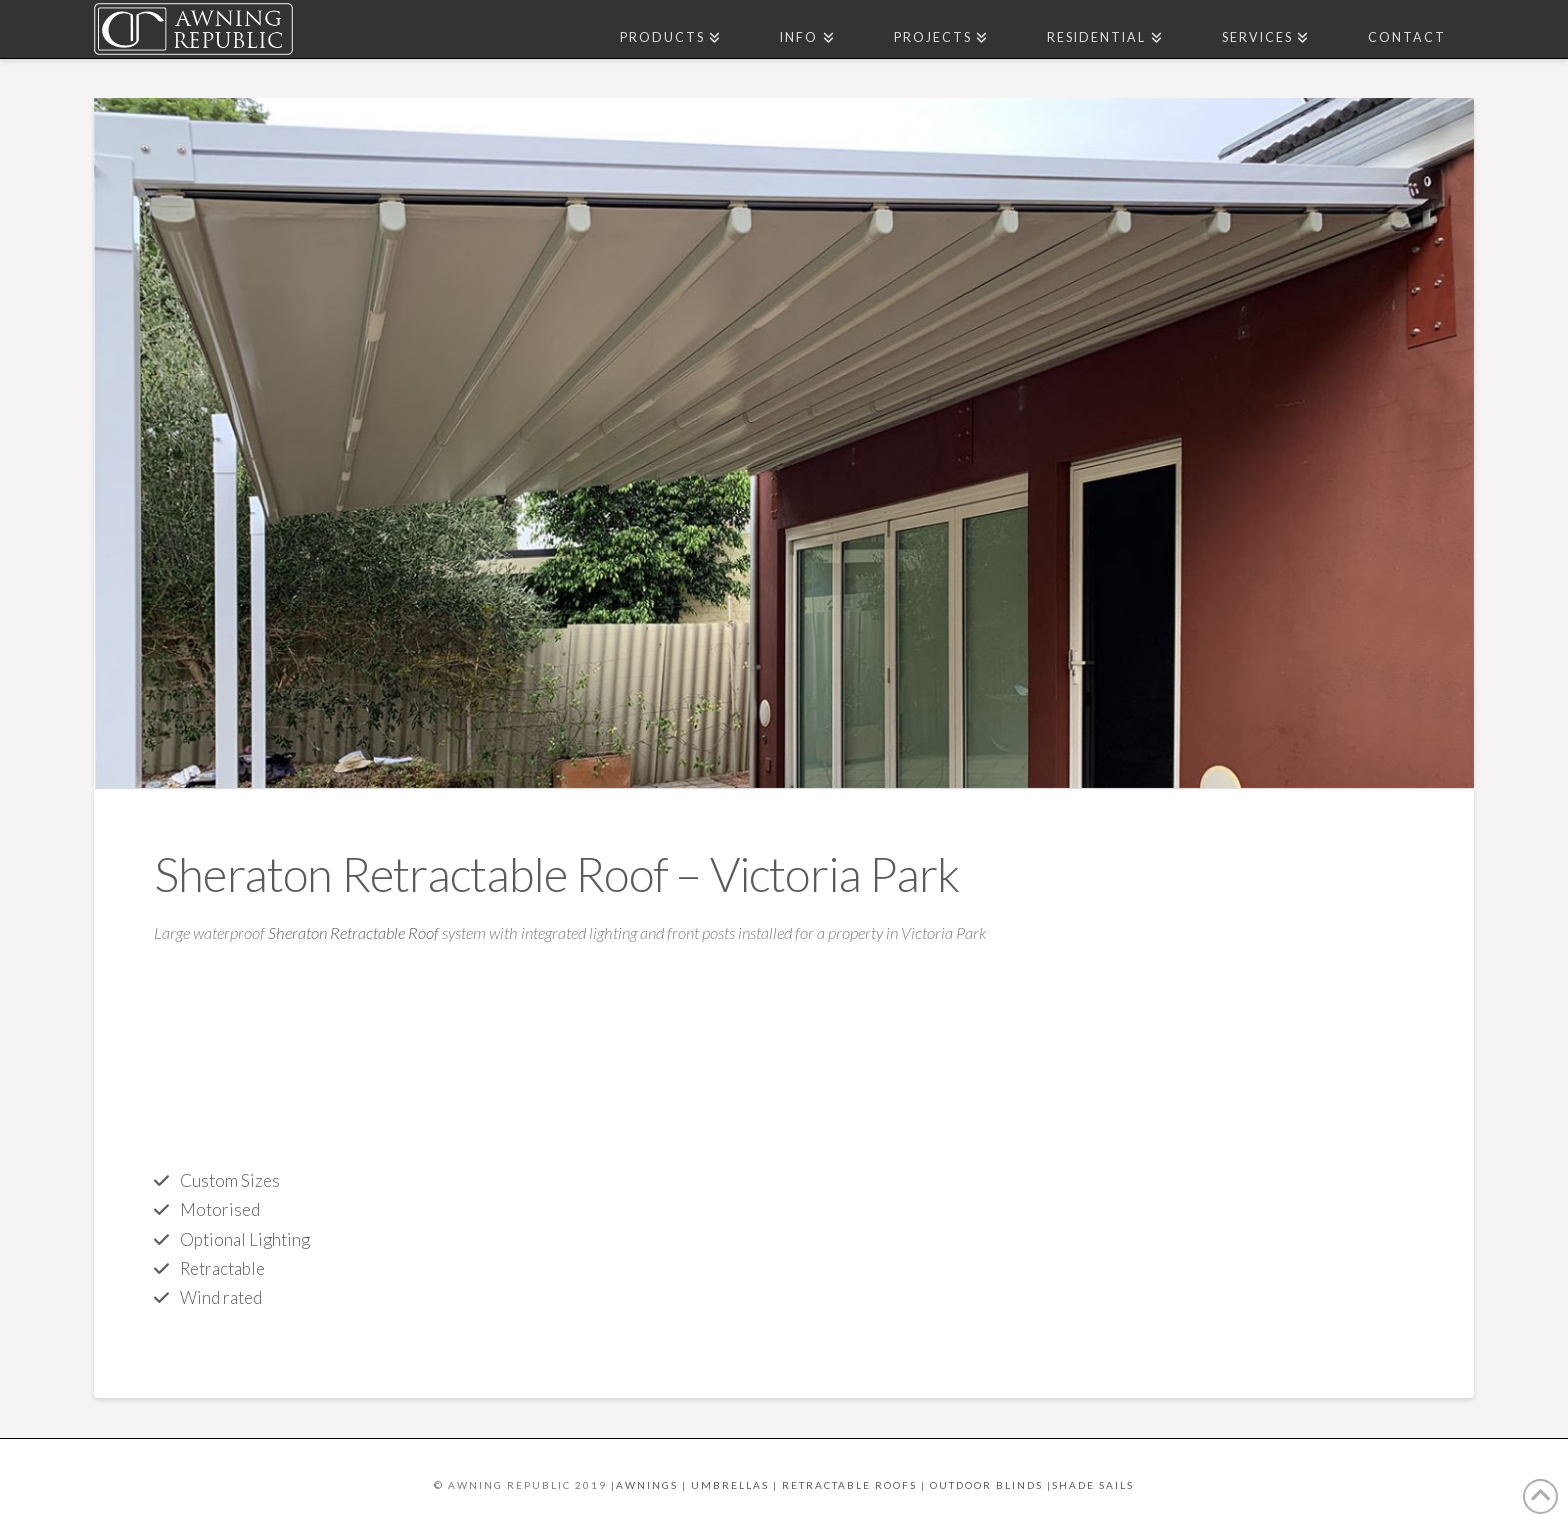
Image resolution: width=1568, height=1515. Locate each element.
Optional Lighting (245, 1239)
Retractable (222, 1268)
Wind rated (221, 1297)
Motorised (220, 1209)
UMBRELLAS (730, 1485)
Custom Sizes (230, 1180)
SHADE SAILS (1093, 1485)
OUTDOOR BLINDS (986, 1485)
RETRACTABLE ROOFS (849, 1485)
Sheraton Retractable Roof (353, 933)
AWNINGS (647, 1485)
